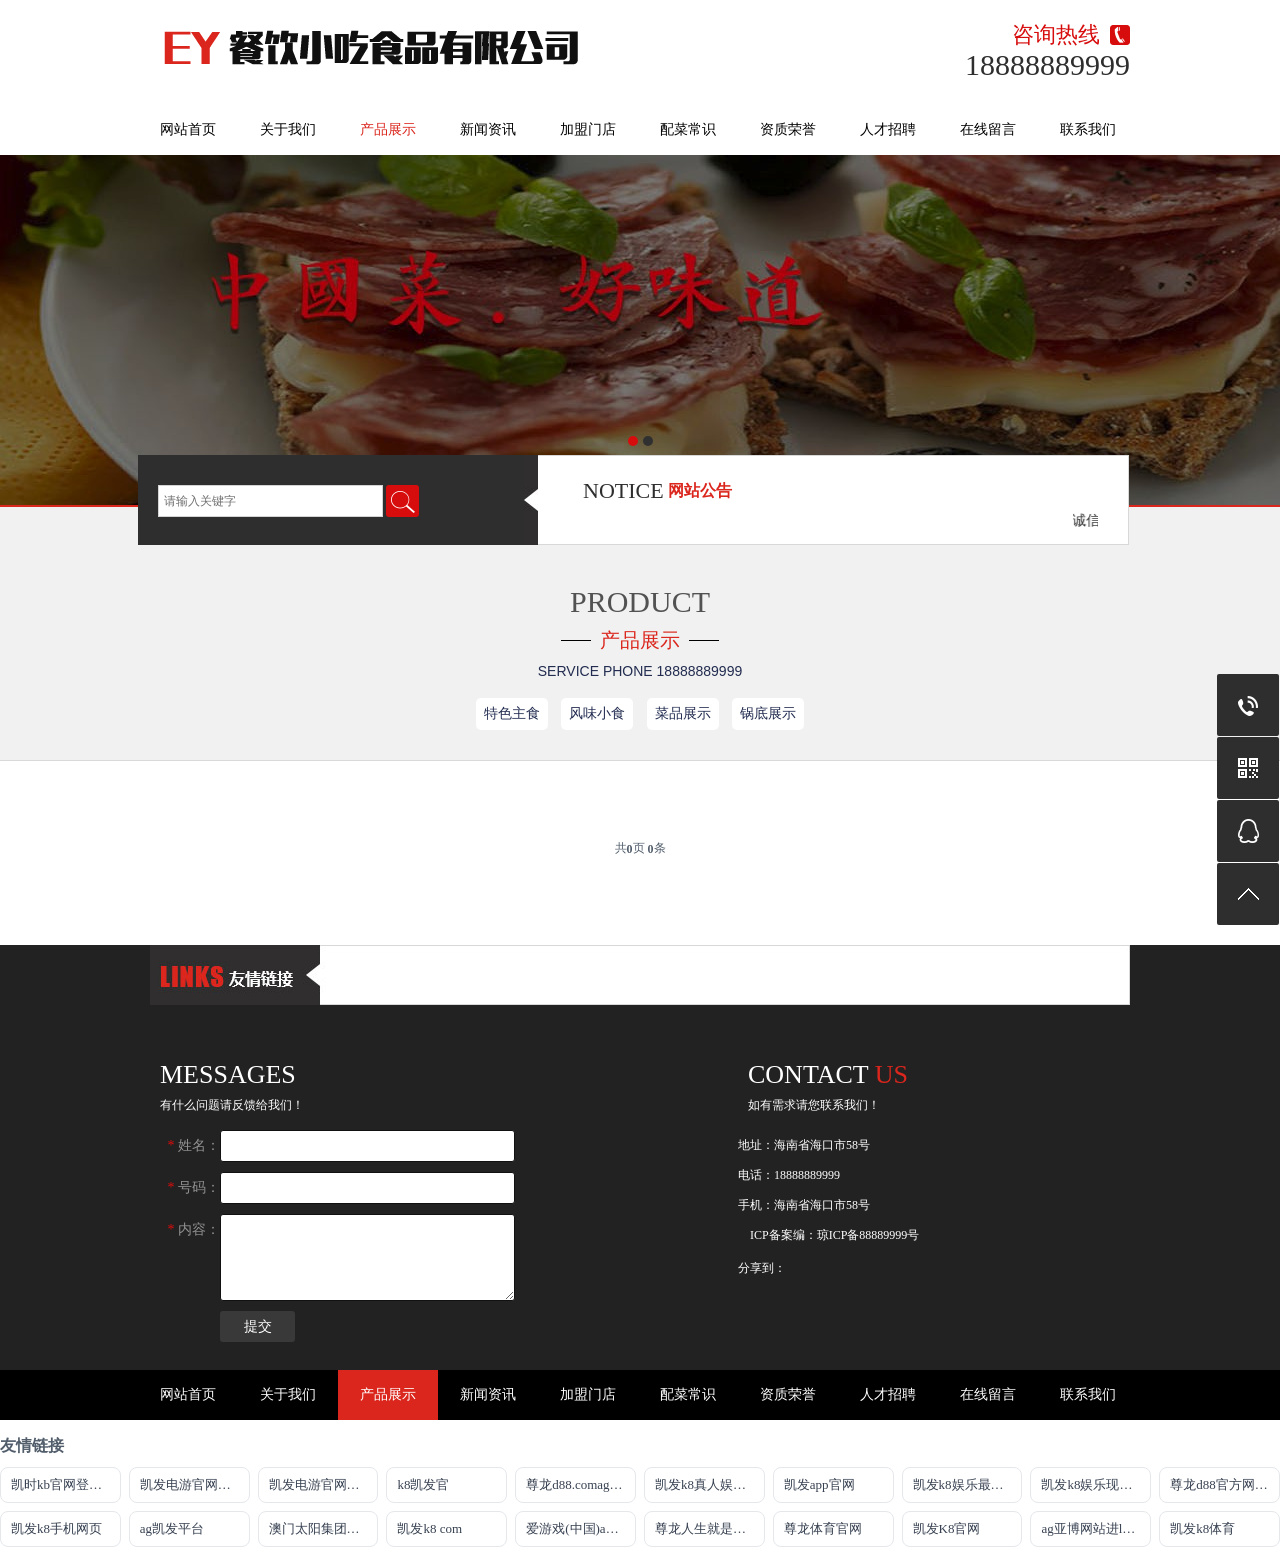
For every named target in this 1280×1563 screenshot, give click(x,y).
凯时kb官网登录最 (63, 1484)
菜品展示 (683, 713)
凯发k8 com (429, 1528)
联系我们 (1088, 129)
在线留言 (988, 129)
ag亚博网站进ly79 (1091, 1528)
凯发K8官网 (947, 1528)
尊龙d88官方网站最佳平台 (1225, 1484)
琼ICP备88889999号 (868, 1235)
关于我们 (288, 129)
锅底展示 (768, 713)
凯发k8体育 (1202, 1528)
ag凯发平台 (172, 1528)
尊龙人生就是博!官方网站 (710, 1528)
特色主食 (512, 713)
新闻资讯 (488, 129)
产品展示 (388, 129)
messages (228, 1074)
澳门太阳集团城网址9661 (324, 1528)
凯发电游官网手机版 (195, 1484)
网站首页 (188, 129)
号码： (194, 1187)
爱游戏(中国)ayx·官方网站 (581, 1528)
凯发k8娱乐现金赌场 (1096, 1484)
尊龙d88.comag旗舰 (580, 1484)
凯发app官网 (819, 1484)
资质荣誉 (788, 129)
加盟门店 (588, 129)
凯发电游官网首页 (321, 1484)
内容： (194, 1229)
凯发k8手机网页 (56, 1528)
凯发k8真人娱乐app (710, 1484)
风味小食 (597, 713)
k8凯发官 (423, 1484)
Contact (828, 1074)
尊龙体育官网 (823, 1528)
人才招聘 (888, 129)
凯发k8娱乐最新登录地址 (968, 1484)
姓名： (194, 1145)
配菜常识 (688, 129)
